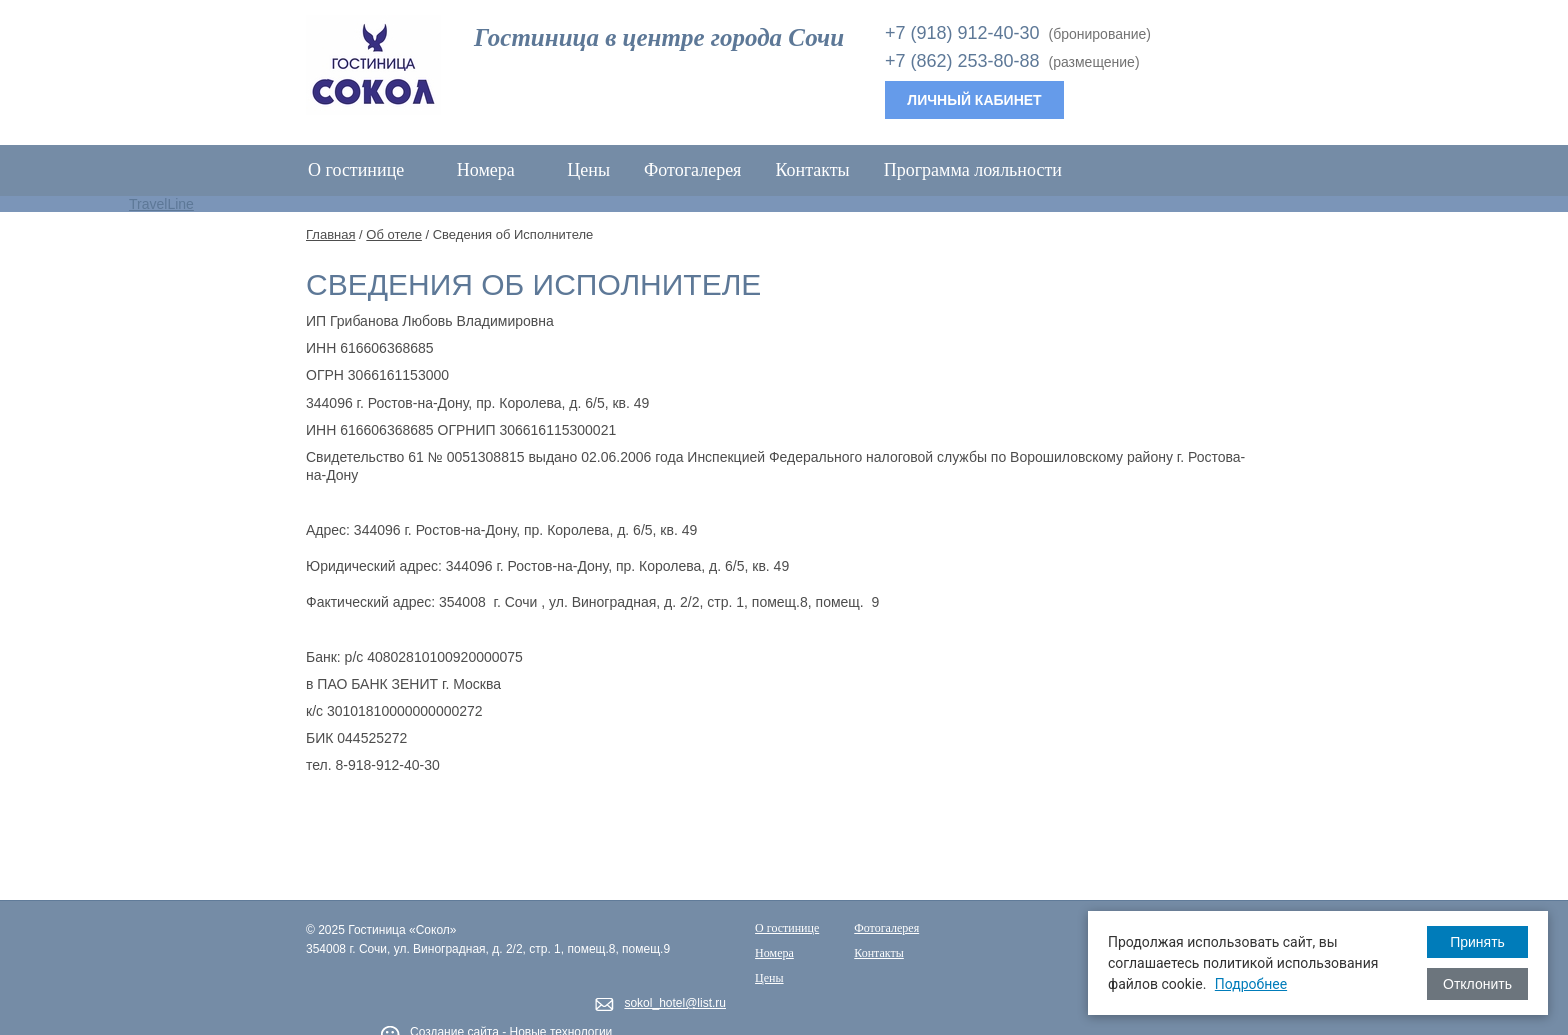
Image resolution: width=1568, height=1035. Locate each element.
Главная (330, 234)
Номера (495, 170)
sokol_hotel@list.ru (675, 1003)
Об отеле (394, 234)
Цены (588, 170)
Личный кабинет (974, 100)
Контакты (812, 170)
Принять (1477, 942)
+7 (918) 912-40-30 (962, 33)
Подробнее (1251, 984)
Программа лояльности (973, 170)
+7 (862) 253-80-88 (962, 61)
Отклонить (1477, 984)
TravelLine (161, 204)
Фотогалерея (692, 170)
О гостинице (365, 170)
